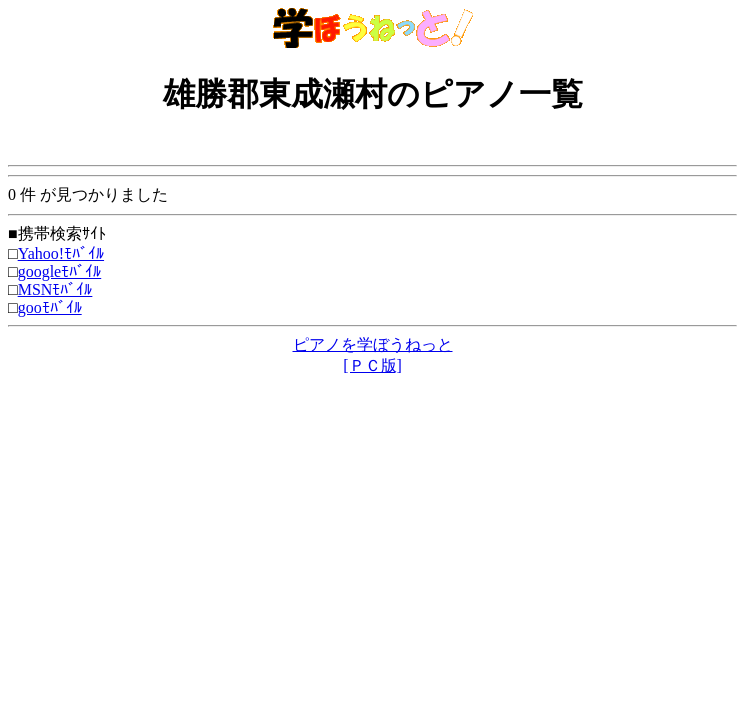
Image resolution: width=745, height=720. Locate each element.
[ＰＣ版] (372, 365)
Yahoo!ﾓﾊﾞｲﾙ (61, 253)
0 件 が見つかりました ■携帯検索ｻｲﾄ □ (372, 213)
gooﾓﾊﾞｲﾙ (50, 307)
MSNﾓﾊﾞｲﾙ (55, 289)
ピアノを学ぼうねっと (373, 344)
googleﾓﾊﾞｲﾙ (60, 271)
